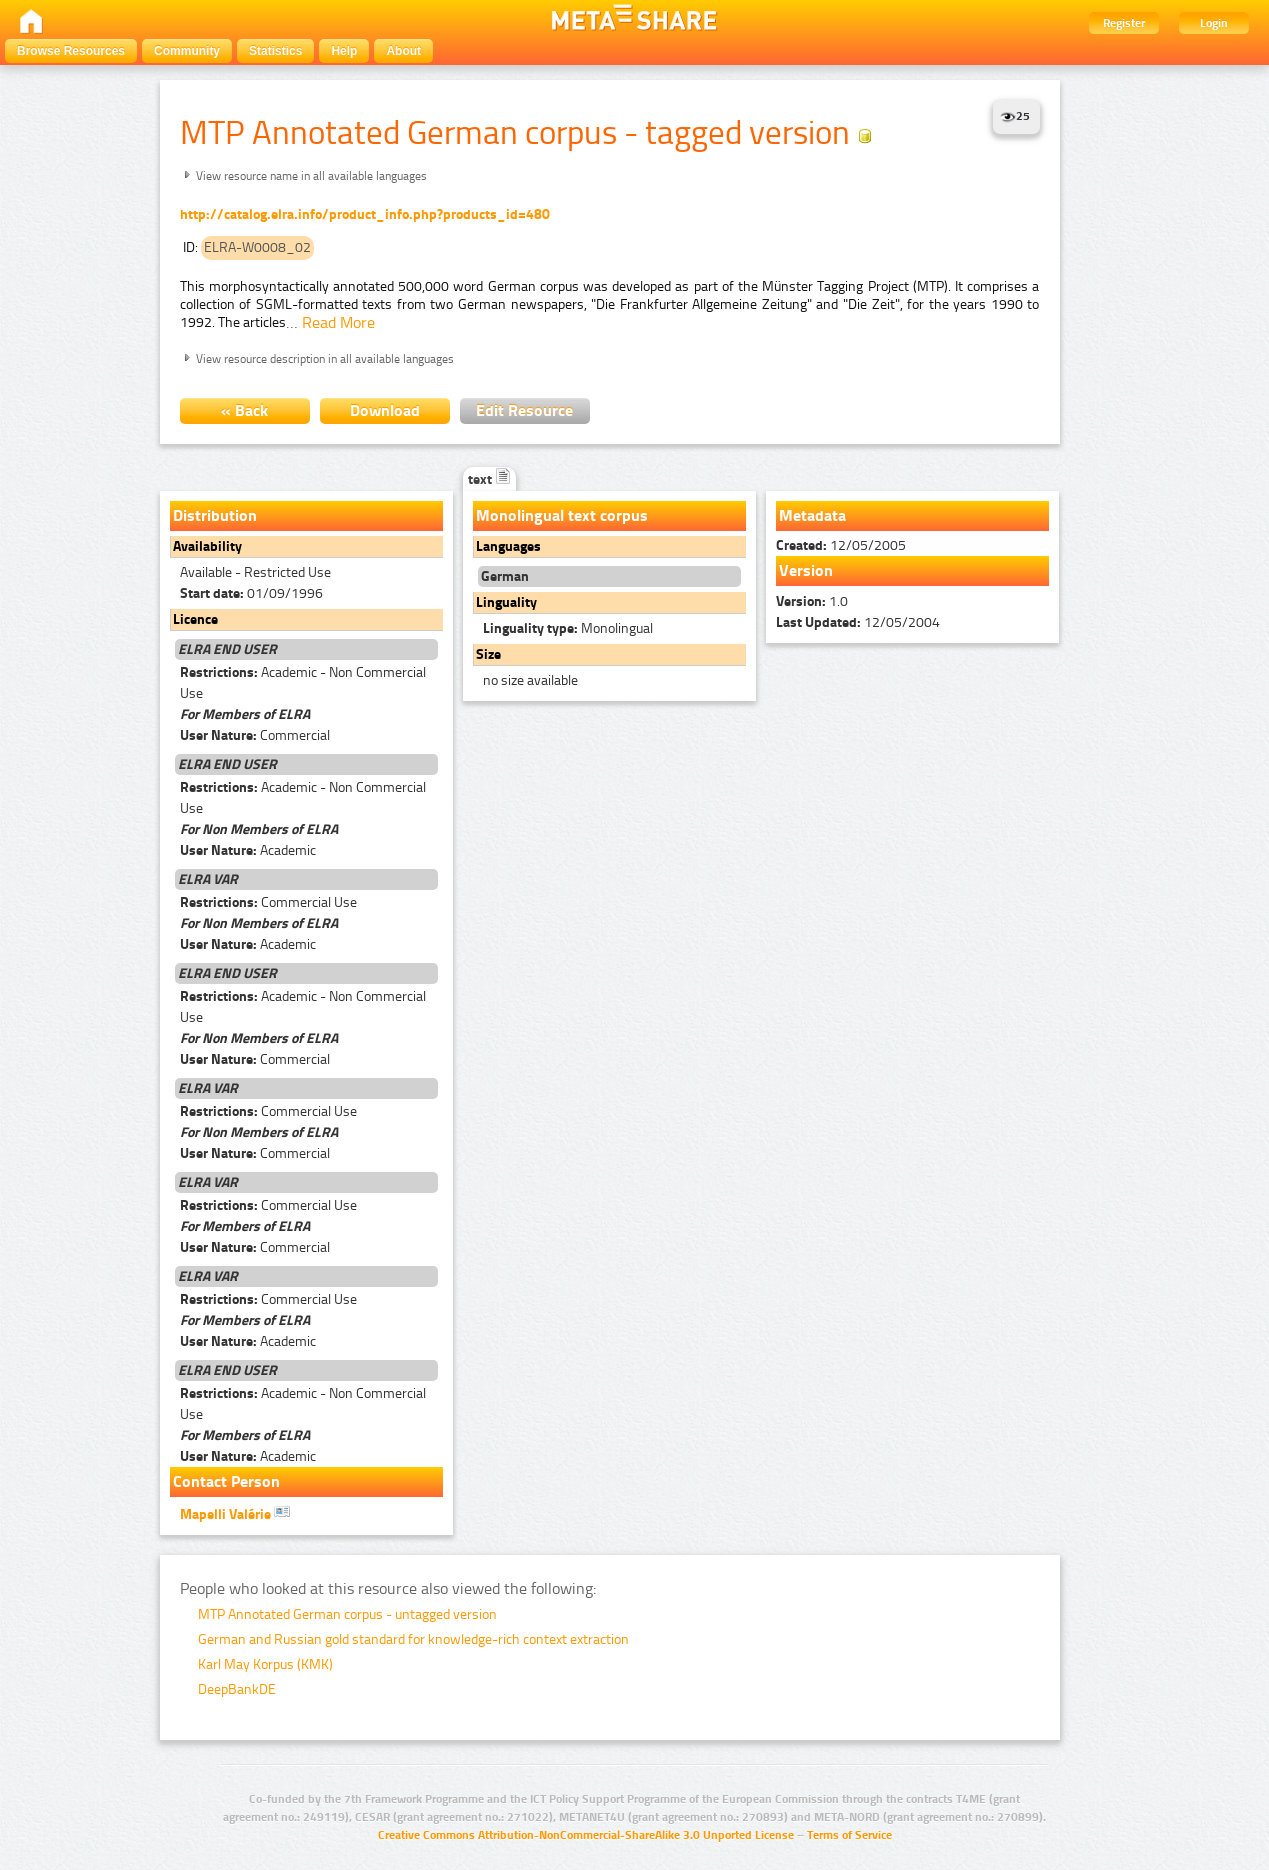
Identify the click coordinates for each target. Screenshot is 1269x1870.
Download (385, 410)
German (505, 576)
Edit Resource (524, 410)
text (489, 479)
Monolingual (568, 628)
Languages (508, 546)
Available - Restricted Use (255, 572)
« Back (244, 410)
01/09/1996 (251, 593)
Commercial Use (268, 902)
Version (806, 570)
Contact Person (226, 1481)
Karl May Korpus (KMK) (265, 1664)
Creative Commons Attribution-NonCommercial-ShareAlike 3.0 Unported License (586, 1835)
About (403, 51)
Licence (195, 619)
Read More (338, 322)
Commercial (255, 735)
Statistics (275, 51)
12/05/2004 (858, 622)
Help (344, 51)
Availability (207, 546)
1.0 (812, 601)
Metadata (812, 515)
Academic (248, 850)
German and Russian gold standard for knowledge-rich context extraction (413, 1639)
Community (187, 51)
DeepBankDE (237, 1689)
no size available (530, 680)
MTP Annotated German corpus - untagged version (347, 1614)
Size (488, 654)
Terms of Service (849, 1835)
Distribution (215, 515)
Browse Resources (71, 51)
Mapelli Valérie (235, 1513)
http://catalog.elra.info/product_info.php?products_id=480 (365, 214)
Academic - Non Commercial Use (303, 683)
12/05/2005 (841, 545)
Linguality (506, 602)
